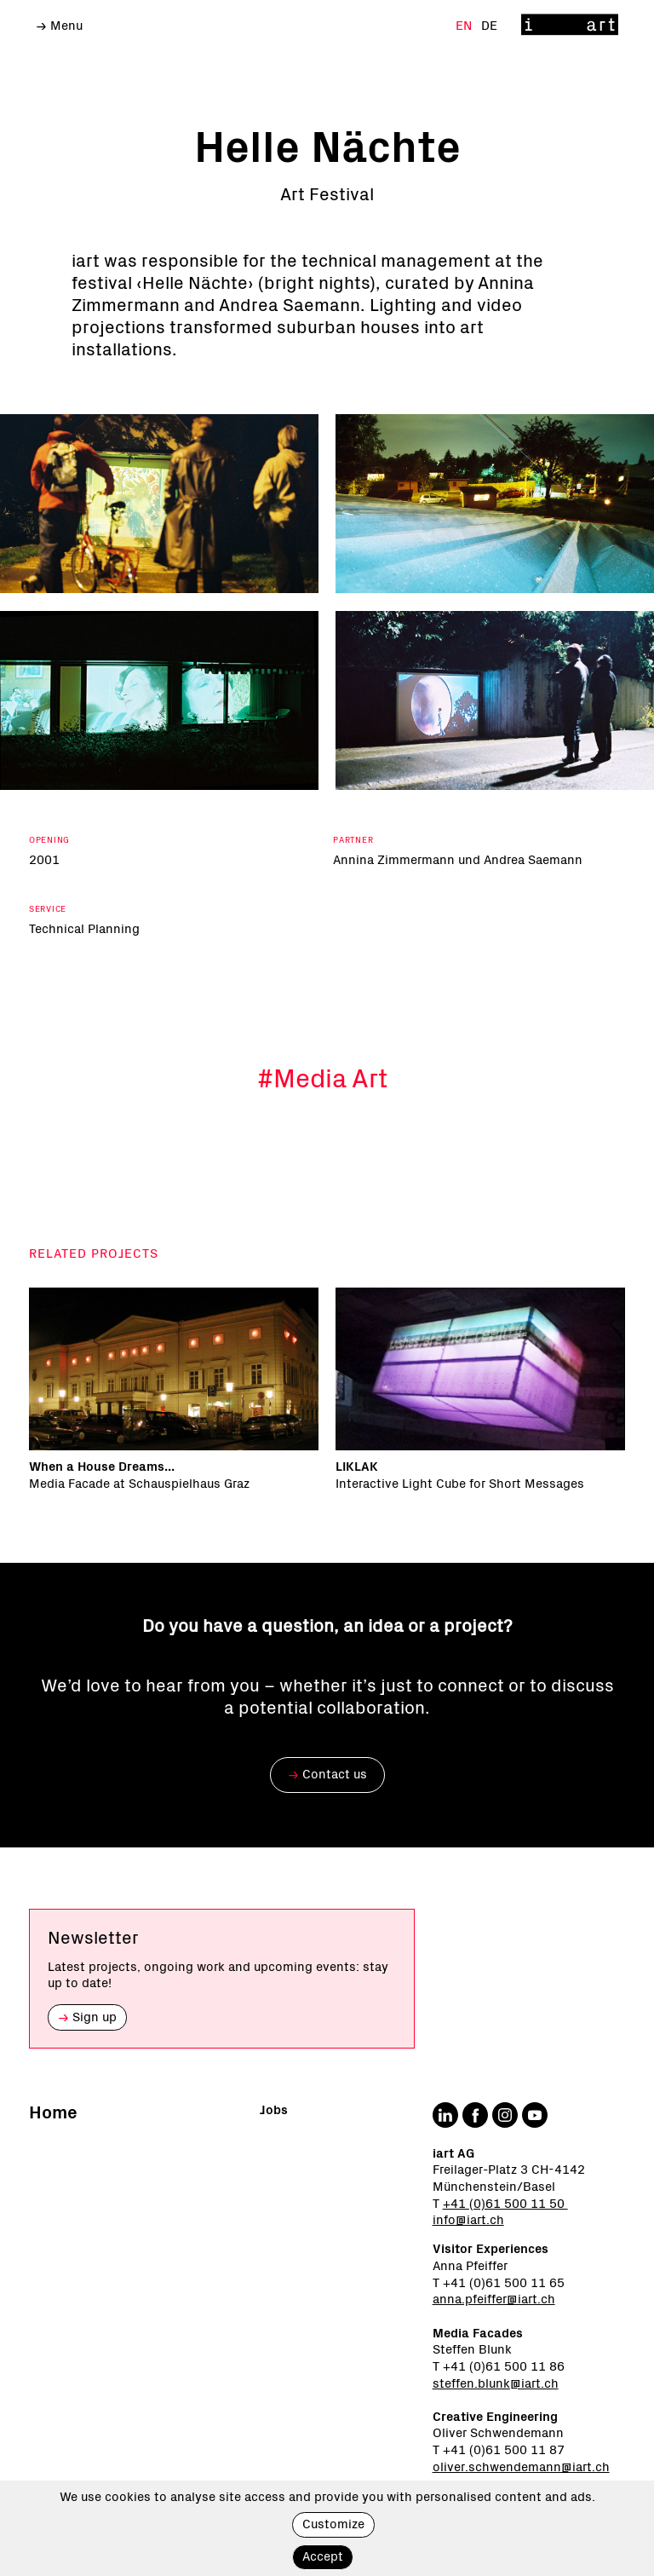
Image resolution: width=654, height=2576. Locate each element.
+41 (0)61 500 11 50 (505, 2204)
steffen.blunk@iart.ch (496, 2383)
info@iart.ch (468, 2220)
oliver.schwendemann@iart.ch (521, 2467)
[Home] (569, 26)
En (465, 26)
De (489, 26)
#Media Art (322, 1081)
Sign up (87, 2017)
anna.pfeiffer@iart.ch (494, 2299)
